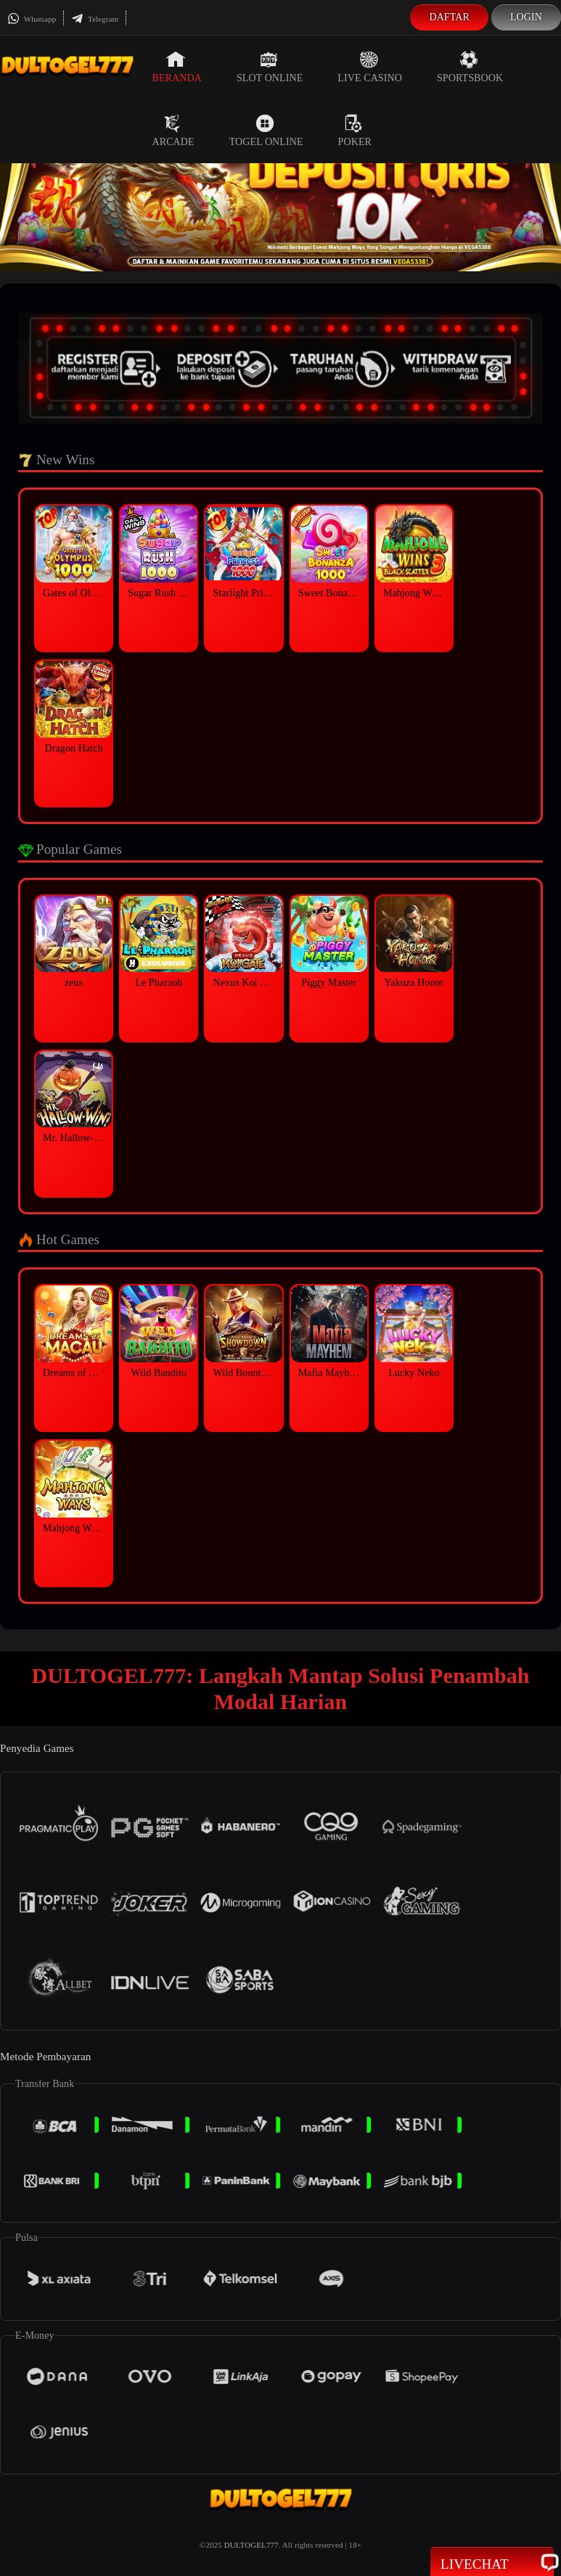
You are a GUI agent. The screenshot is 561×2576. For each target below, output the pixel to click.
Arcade (173, 130)
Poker (355, 130)
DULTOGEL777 (251, 2544)
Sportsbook (470, 66)
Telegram (94, 19)
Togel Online (266, 130)
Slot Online (270, 66)
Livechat (492, 2563)
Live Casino (369, 66)
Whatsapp (31, 19)
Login (526, 17)
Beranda (177, 66)
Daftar (449, 17)
